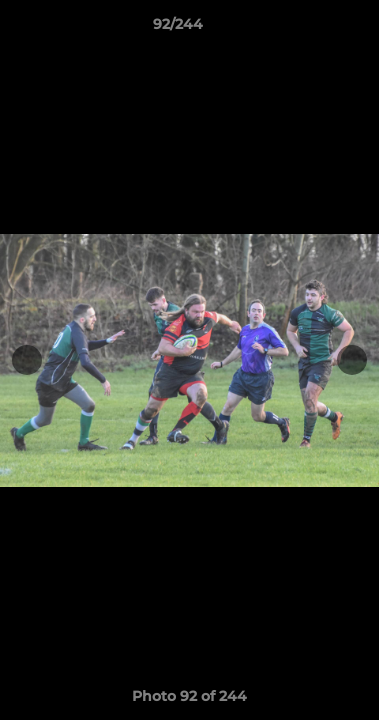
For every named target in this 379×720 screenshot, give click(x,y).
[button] (307, 29)
